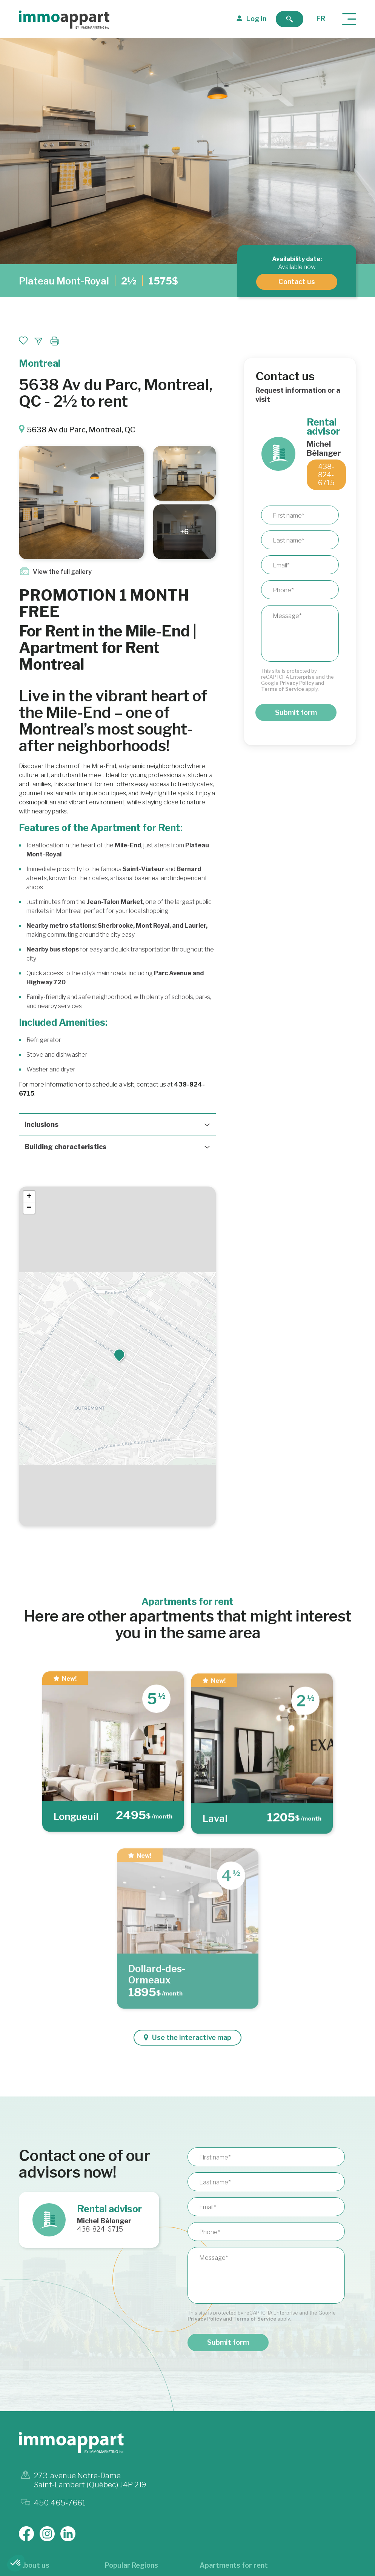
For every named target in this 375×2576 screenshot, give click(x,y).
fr (321, 19)
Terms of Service (282, 689)
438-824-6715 (326, 475)
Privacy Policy (297, 683)
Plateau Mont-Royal (64, 281)
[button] (119, 1354)
